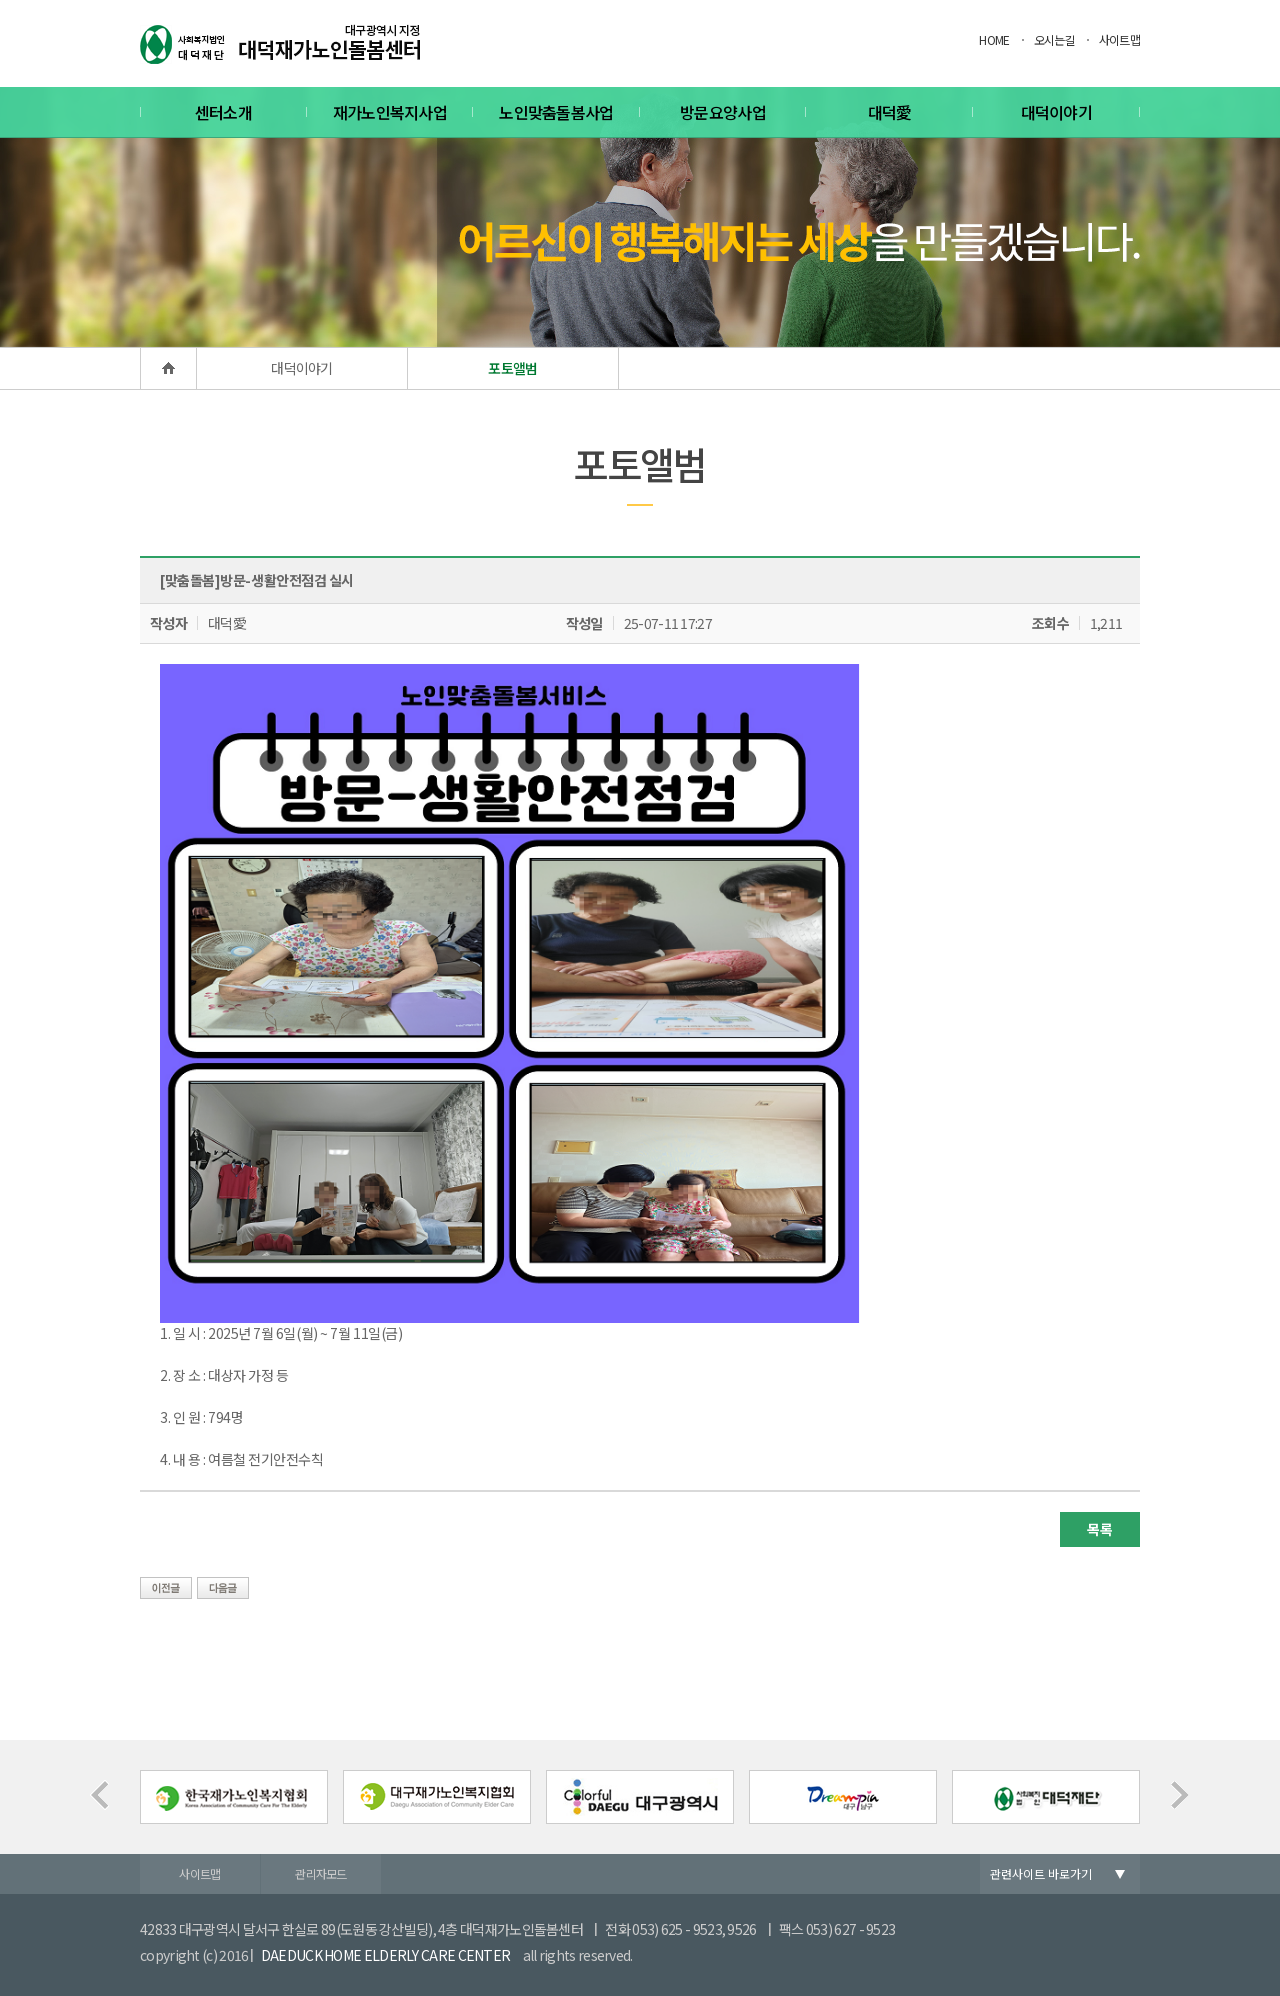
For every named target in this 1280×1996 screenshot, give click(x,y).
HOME (994, 39)
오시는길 (1054, 39)
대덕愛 (890, 112)
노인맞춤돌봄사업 (556, 112)
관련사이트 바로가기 (1041, 1873)
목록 (1099, 1529)
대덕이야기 (1057, 112)
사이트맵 (1119, 39)
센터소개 (223, 112)
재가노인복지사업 (390, 112)
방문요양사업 (723, 112)
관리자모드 (321, 1873)
